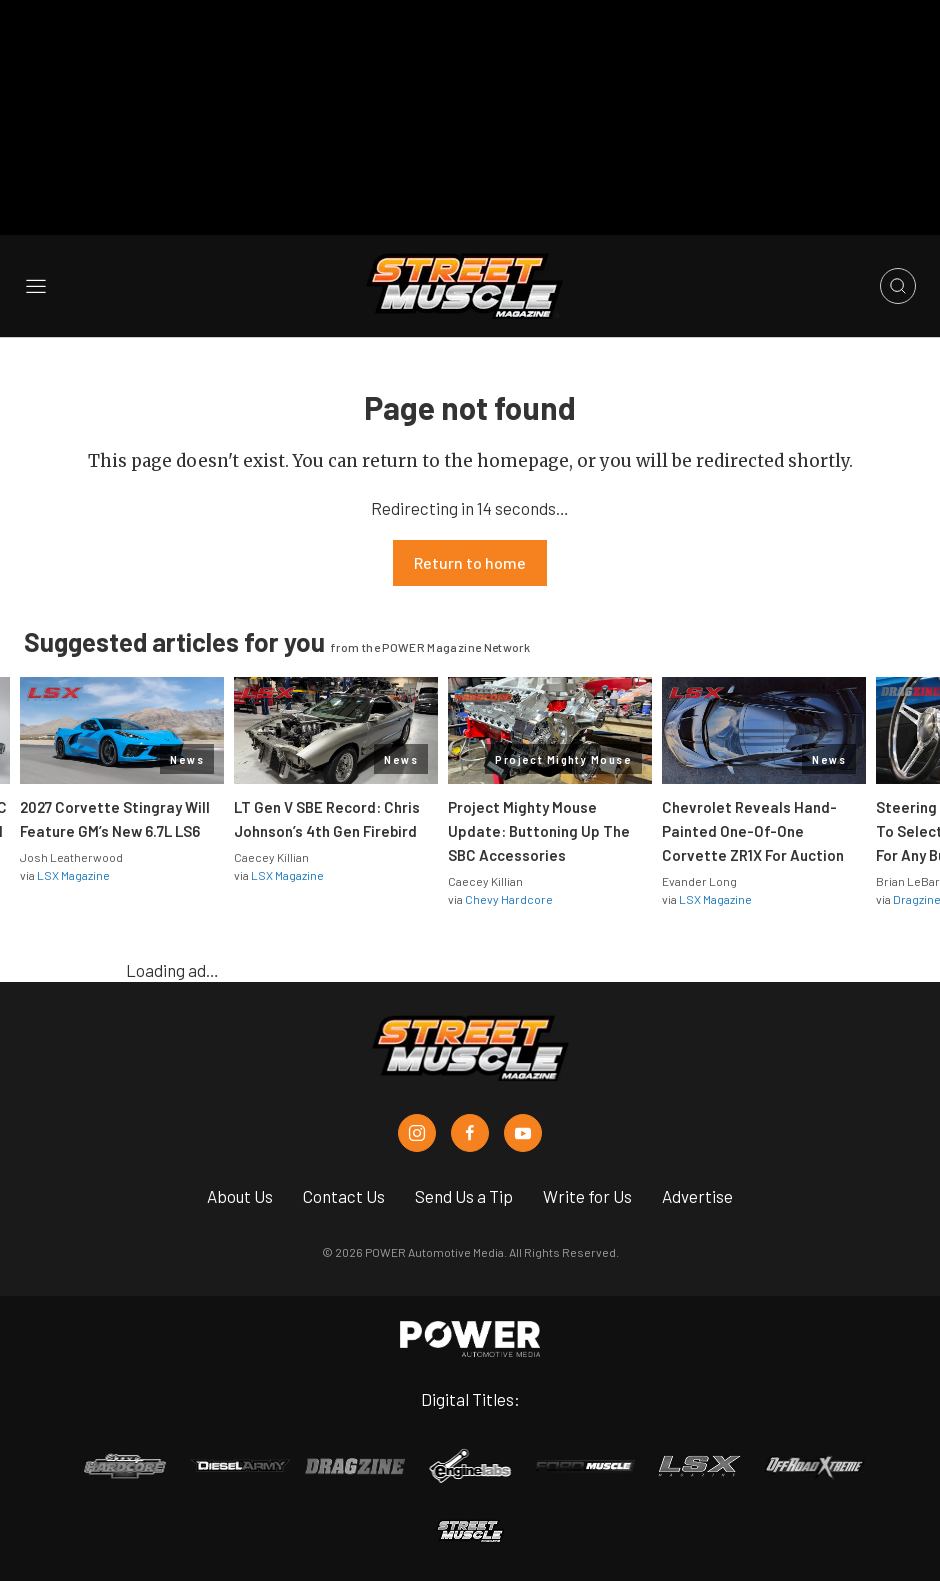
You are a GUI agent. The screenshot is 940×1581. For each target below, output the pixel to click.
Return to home (470, 562)
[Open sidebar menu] (36, 286)
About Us (240, 1196)
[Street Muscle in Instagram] (417, 1133)
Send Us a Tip (464, 1196)
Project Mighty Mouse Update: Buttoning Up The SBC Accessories (539, 831)
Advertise (697, 1196)
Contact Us (344, 1196)
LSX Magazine (73, 875)
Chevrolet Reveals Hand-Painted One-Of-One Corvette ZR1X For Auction (753, 831)
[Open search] (898, 286)
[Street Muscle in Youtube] (523, 1133)
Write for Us (587, 1196)
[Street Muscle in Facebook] (470, 1133)
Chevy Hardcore (509, 899)
